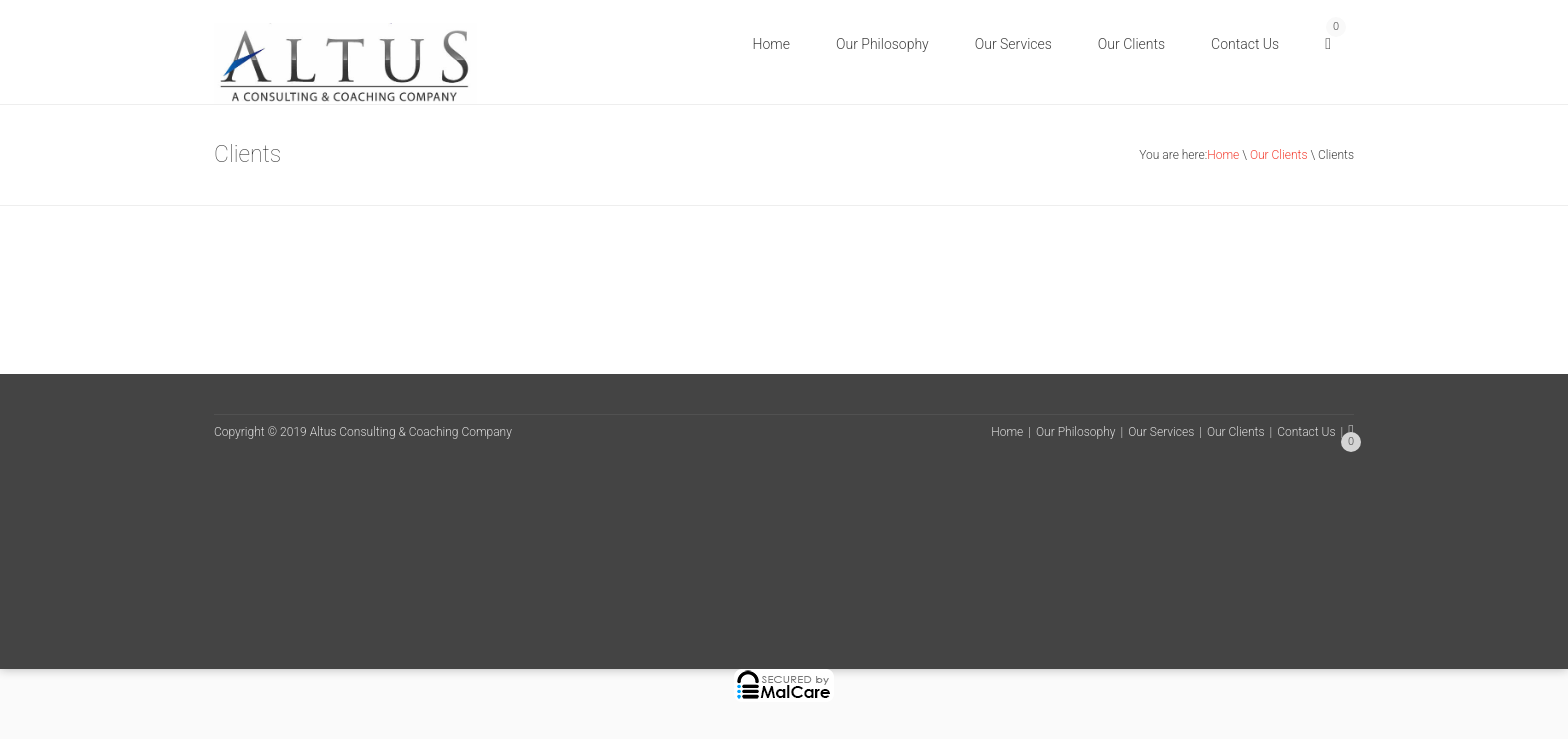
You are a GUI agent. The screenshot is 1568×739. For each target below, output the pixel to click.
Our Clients (1131, 44)
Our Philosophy (882, 44)
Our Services (1013, 44)
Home (771, 44)
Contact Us (1245, 44)
